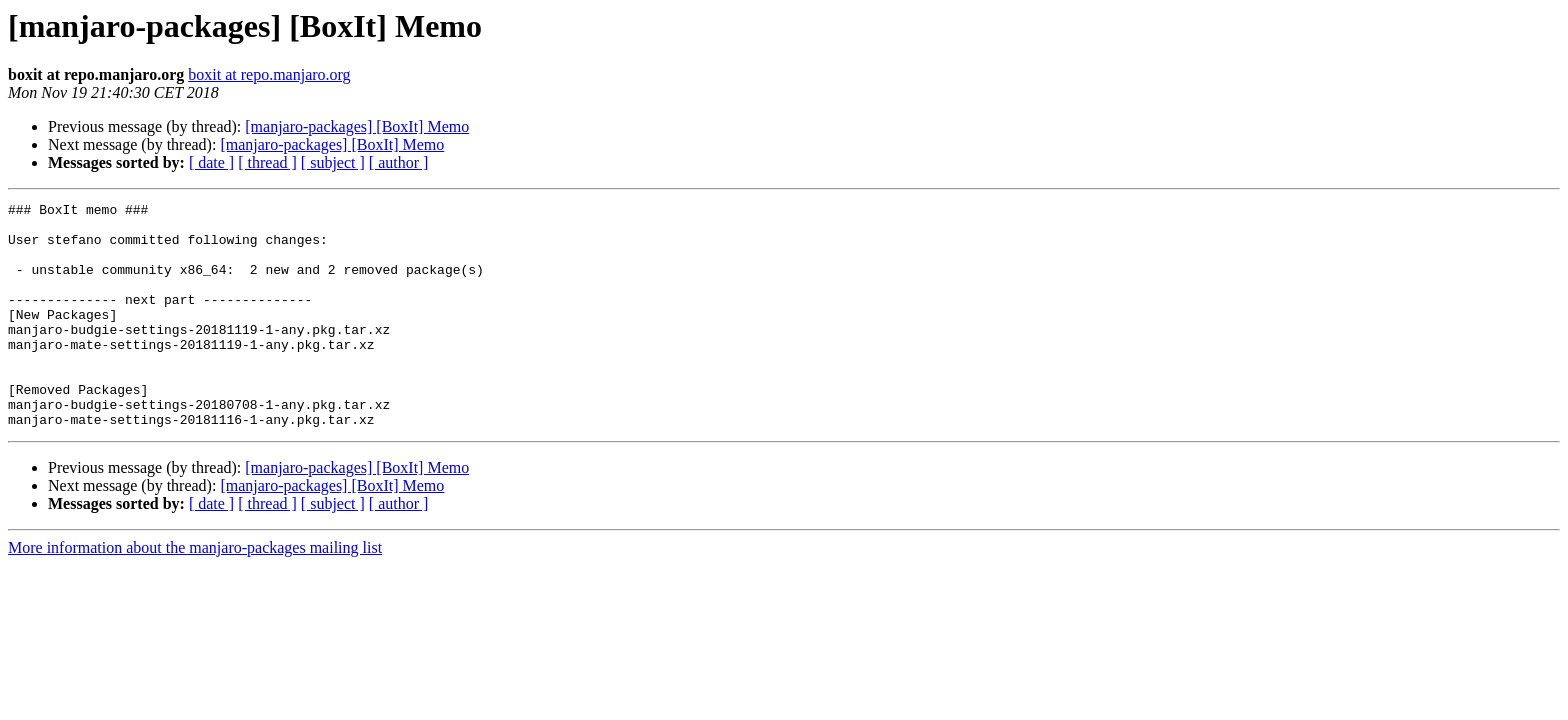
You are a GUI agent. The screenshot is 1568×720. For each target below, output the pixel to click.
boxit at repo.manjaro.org (269, 74)
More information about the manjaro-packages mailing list (195, 592)
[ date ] (211, 162)
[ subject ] (333, 162)
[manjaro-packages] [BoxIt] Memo (357, 126)
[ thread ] (267, 162)
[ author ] (399, 162)
